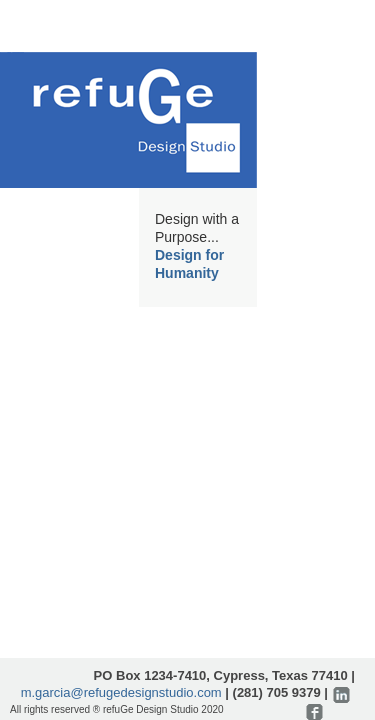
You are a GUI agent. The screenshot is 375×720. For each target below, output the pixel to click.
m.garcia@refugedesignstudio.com (121, 692)
